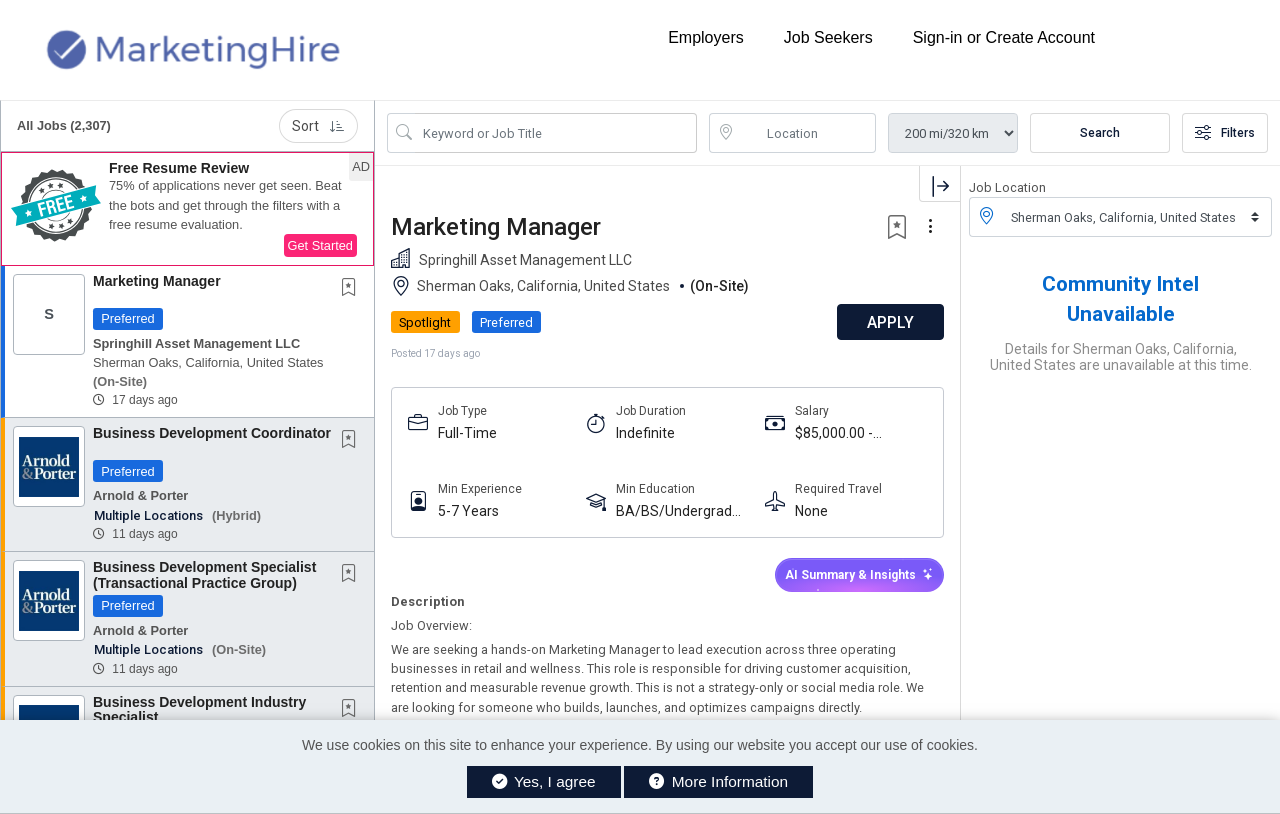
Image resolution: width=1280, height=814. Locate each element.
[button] (187, 209)
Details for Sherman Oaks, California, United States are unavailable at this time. (1121, 357)
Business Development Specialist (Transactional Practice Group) (204, 574)
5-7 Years (468, 511)
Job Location (1007, 187)
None (811, 511)
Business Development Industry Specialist (199, 709)
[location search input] (807, 133)
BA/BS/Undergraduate (682, 511)
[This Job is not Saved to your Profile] (353, 289)
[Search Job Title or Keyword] (556, 133)
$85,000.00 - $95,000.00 (834, 433)
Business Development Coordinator (212, 433)
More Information (718, 781)
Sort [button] (318, 126)
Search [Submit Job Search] (1100, 133)
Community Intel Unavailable (1120, 299)
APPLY (890, 322)
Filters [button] (1225, 133)
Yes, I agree (544, 781)
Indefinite (645, 433)
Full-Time (467, 433)
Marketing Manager (157, 281)
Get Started (320, 245)
